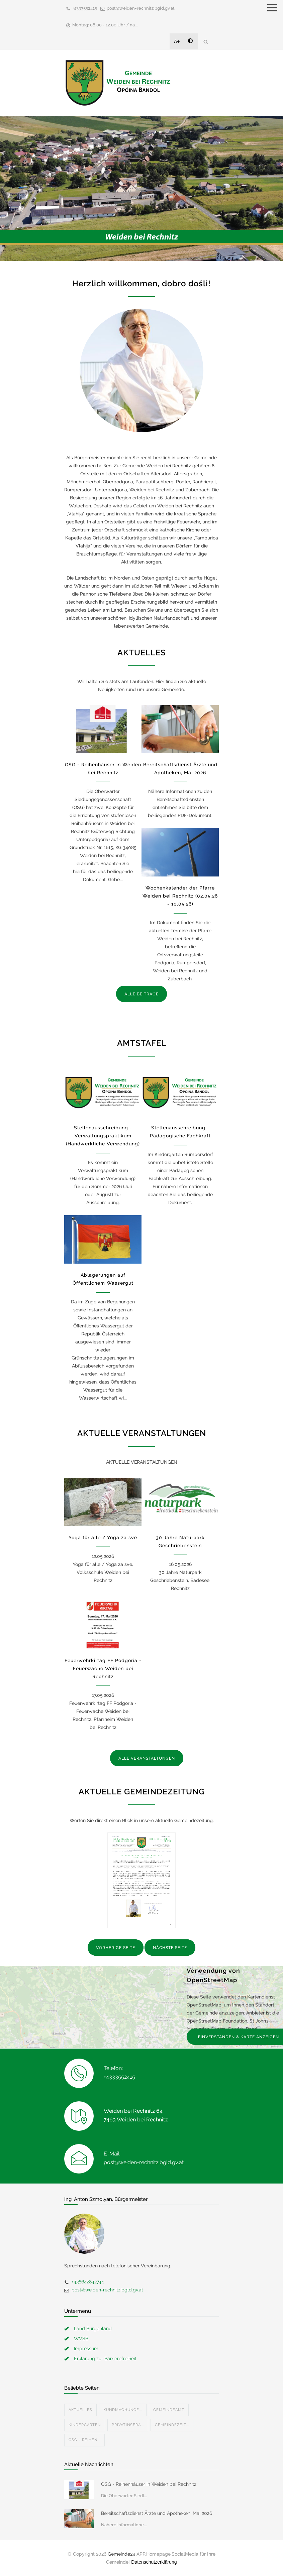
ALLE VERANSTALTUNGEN (146, 1758)
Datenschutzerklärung (154, 2562)
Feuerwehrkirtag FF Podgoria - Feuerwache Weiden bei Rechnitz (103, 1668)
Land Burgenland (93, 2328)
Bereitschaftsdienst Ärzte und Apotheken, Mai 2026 (156, 2513)
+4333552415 (84, 8)
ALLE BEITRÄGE (141, 994)
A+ (177, 41)
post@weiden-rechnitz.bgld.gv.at (141, 8)
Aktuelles (80, 2410)
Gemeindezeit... (172, 2425)
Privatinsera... (128, 2425)
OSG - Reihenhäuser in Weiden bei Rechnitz (148, 2484)
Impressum (86, 2348)
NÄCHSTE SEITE (170, 1947)
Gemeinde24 (121, 2554)
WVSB (81, 2338)
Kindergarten (85, 2425)
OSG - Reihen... (84, 2440)
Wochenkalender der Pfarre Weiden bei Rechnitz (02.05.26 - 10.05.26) (180, 896)
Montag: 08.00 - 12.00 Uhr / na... (105, 24)
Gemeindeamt (168, 2410)
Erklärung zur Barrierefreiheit (105, 2358)
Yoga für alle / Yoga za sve (103, 1537)
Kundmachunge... (122, 2410)
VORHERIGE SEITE (115, 1947)
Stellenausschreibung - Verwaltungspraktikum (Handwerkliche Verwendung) (103, 1135)
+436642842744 (88, 2281)
